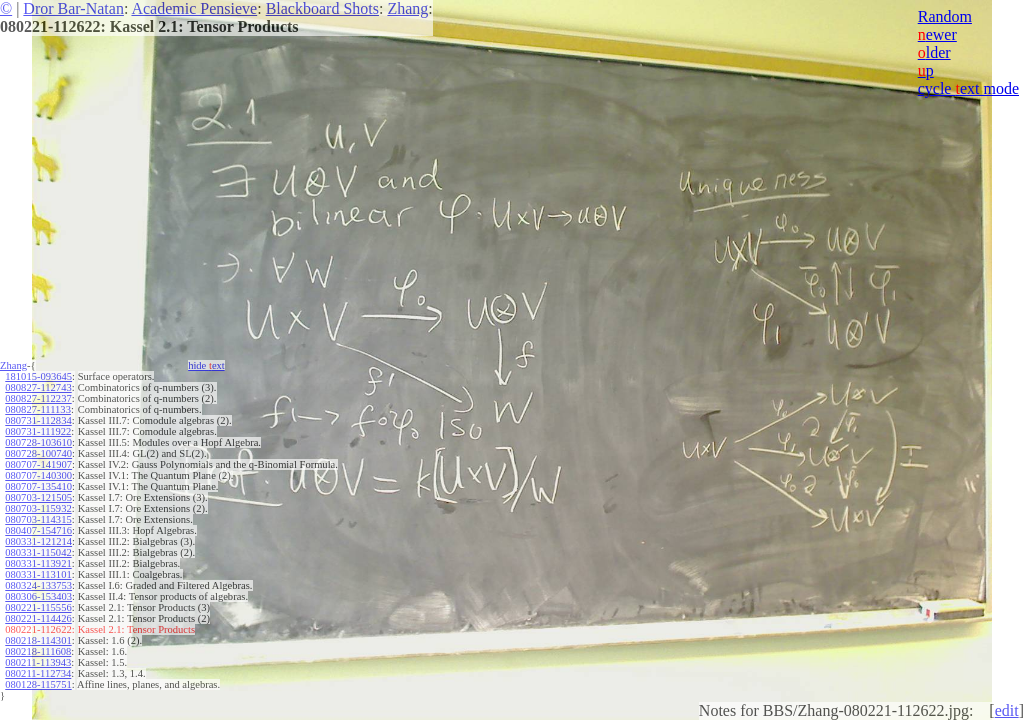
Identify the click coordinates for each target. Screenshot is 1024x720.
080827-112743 (38, 387)
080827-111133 (38, 409)
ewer (937, 34)
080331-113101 (38, 574)
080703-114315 (38, 519)
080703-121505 (38, 497)
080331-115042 (38, 552)
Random (945, 16)
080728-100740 (38, 453)
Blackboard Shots (322, 8)
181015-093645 (38, 376)
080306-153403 (38, 596)
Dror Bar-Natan (73, 8)
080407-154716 (38, 530)
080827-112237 (38, 398)
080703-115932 (38, 508)
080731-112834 (38, 420)
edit (1007, 710)
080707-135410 (38, 486)
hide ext (206, 365)
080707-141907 (38, 464)
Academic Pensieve (194, 8)
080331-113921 (38, 563)
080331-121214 (38, 541)
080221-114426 (38, 618)
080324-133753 (38, 585)
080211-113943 (38, 662)
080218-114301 (38, 640)
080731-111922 (38, 431)
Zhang (407, 8)
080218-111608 (38, 651)
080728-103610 (38, 442)
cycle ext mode (968, 88)
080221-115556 (38, 607)
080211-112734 (38, 673)
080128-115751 (38, 684)
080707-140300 (38, 475)
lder (934, 52)
